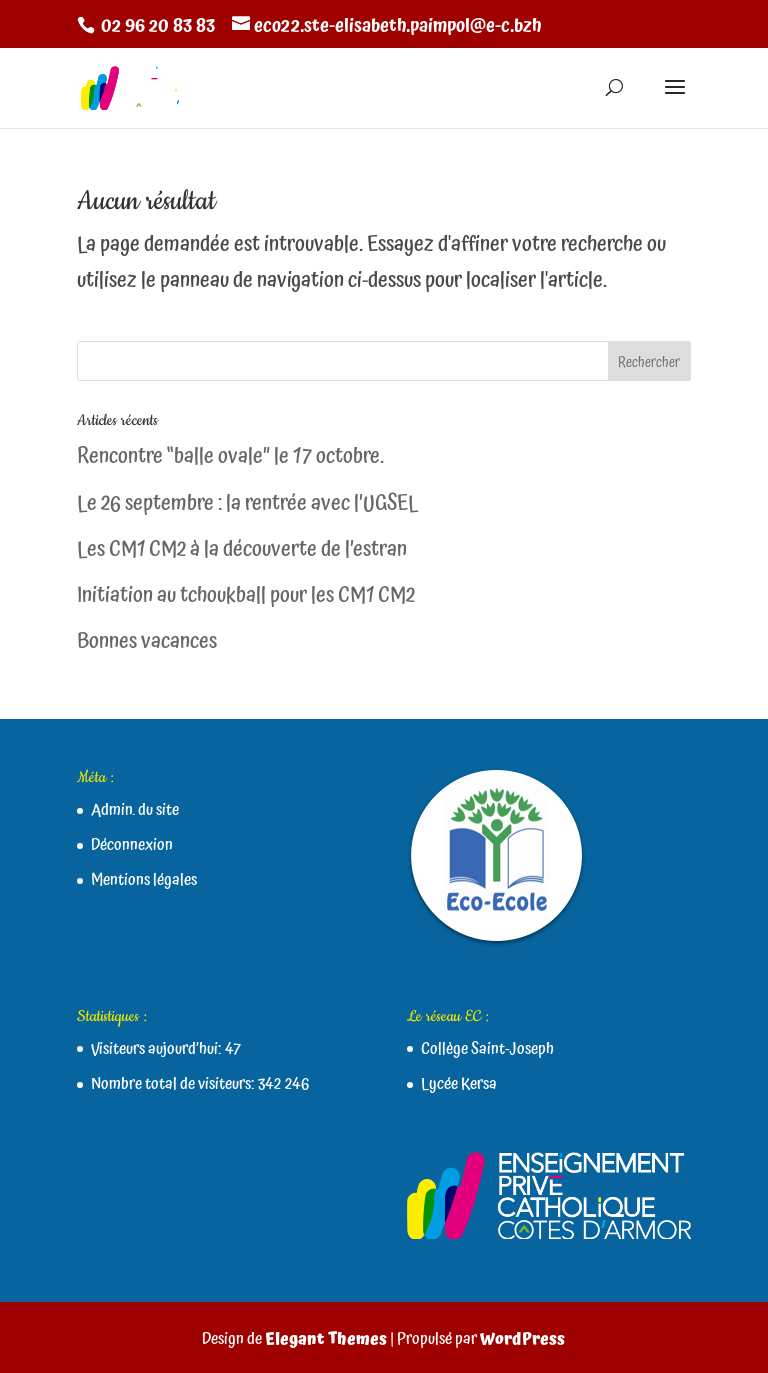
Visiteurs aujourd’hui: (158, 1049)
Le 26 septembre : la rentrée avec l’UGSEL (247, 504)
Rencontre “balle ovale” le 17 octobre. (230, 457)
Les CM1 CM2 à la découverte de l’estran (242, 550)
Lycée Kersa (459, 1084)
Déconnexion (132, 845)
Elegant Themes (326, 1339)
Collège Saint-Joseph (487, 1049)
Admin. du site (135, 810)
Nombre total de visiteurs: (174, 1084)
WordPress (522, 1339)
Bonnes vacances (147, 642)
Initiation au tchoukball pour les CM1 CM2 (246, 596)
